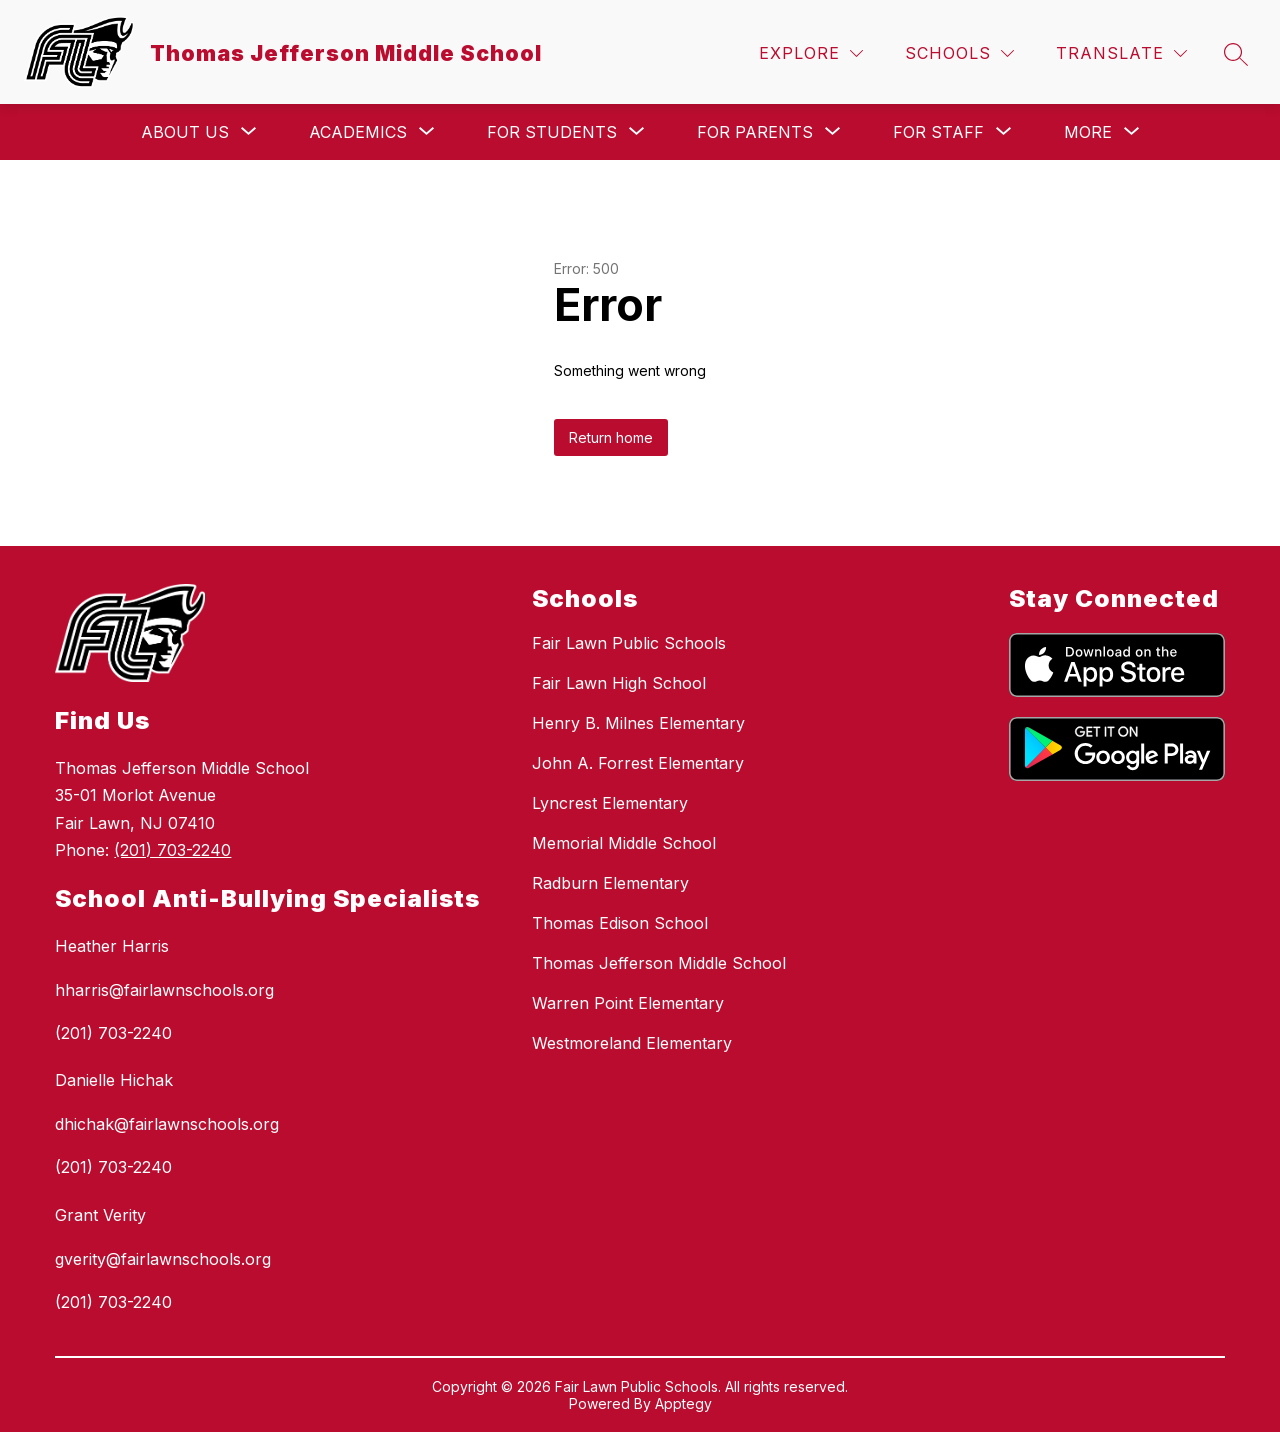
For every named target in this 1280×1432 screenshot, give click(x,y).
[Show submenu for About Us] (185, 132)
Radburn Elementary (610, 883)
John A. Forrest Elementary (638, 763)
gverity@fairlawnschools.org (163, 1259)
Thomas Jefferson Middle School (659, 963)
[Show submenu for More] (1088, 132)
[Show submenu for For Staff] (938, 132)
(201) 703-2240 (172, 850)
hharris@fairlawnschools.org (164, 990)
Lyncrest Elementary (610, 803)
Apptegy (683, 1403)
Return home (611, 437)
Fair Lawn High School (619, 683)
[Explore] (811, 53)
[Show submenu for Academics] (358, 132)
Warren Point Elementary (628, 1003)
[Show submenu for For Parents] (755, 132)
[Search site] (1236, 54)
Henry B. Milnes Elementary (638, 723)
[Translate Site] (1121, 53)
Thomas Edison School (620, 923)
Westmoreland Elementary (632, 1043)
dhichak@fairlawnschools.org (167, 1124)
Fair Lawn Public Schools (629, 643)
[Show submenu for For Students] (552, 132)
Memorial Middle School (624, 843)
